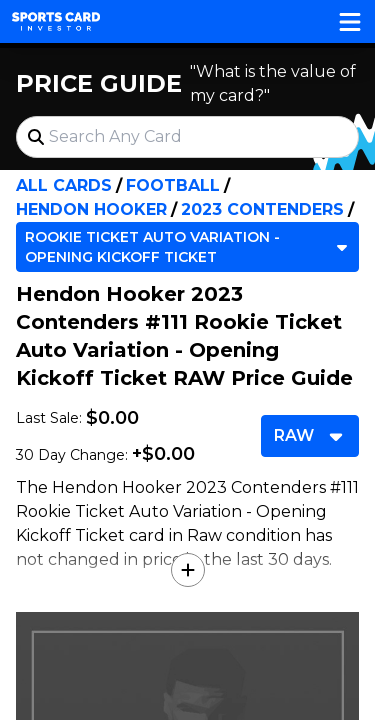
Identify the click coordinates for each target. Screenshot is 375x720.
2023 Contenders (262, 209)
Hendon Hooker (91, 209)
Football (173, 185)
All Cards (64, 185)
